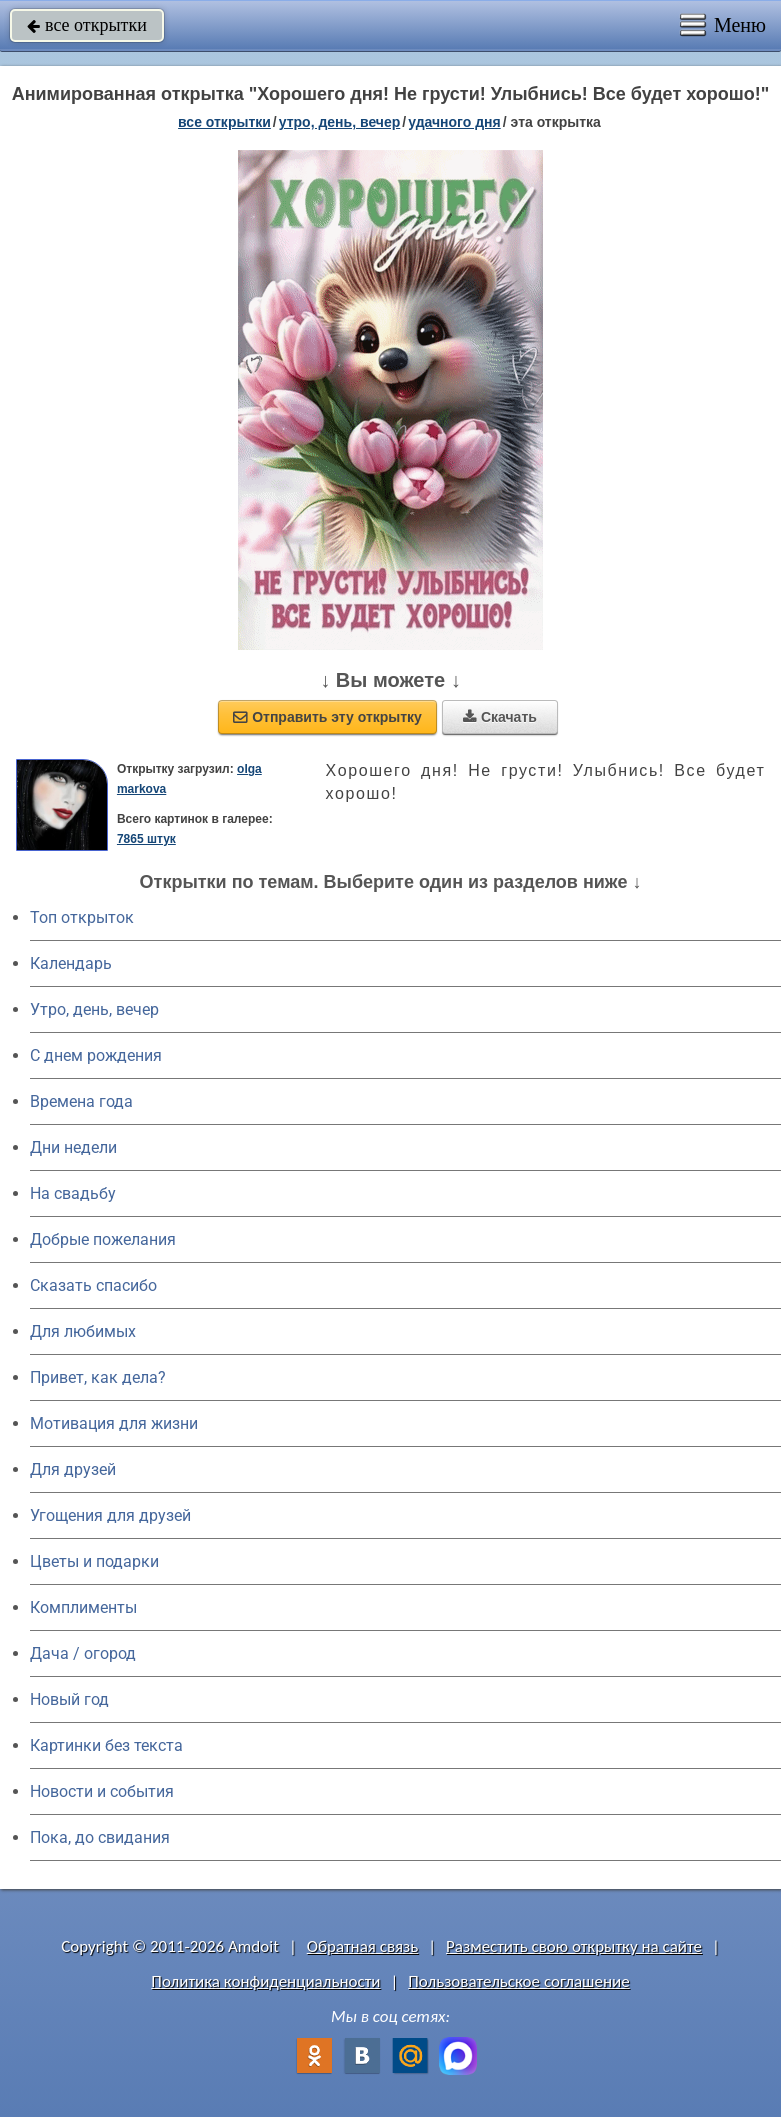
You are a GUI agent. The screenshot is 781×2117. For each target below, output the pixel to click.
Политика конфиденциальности (265, 1981)
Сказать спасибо (93, 1285)
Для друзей (73, 1469)
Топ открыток (82, 917)
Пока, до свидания (100, 1837)
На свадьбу (73, 1193)
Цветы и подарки (94, 1561)
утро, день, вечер (340, 122)
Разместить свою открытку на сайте (574, 1946)
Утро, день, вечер (94, 1009)
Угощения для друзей (110, 1515)
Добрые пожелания (103, 1239)
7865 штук (146, 839)
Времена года (81, 1101)
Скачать (500, 717)
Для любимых (83, 1331)
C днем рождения (96, 1055)
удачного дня (454, 122)
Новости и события (102, 1791)
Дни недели (73, 1147)
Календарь (71, 963)
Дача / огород (83, 1653)
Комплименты (83, 1607)
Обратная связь (363, 1946)
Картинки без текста (106, 1745)
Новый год (69, 1699)
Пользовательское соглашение (518, 1981)
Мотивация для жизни (114, 1423)
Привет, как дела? (98, 1377)
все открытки (87, 25)
